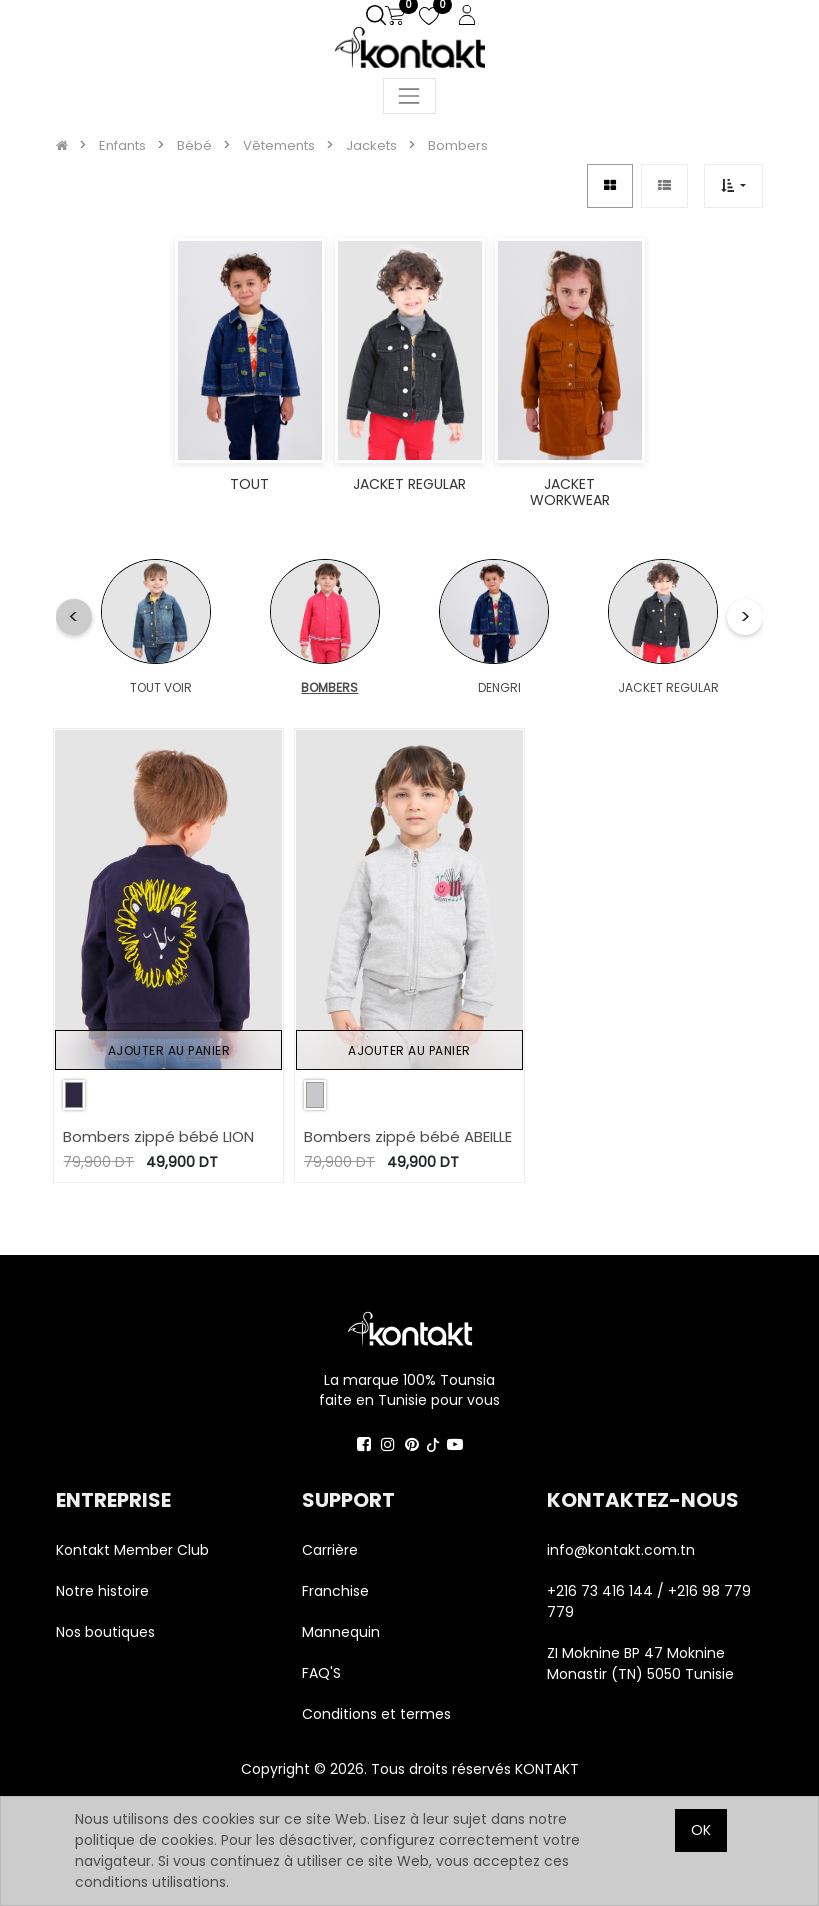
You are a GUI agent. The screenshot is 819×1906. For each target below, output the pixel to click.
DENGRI (355, 687)
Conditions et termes (376, 1714)
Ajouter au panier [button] (169, 1050)
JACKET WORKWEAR (590, 687)
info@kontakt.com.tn (623, 1550)
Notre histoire (102, 1591)
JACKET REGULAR (468, 687)
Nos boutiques (105, 1632)
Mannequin (343, 1632)
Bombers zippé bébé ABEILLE (408, 1136)
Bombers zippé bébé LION (158, 1136)
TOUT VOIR (132, 687)
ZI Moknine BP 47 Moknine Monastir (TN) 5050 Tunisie (640, 1663)
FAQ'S (321, 1673)
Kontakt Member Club (132, 1550)
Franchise (335, 1591)
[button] (733, 185)
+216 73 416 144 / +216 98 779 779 (649, 1601)
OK (701, 1830)
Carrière (330, 1550)
